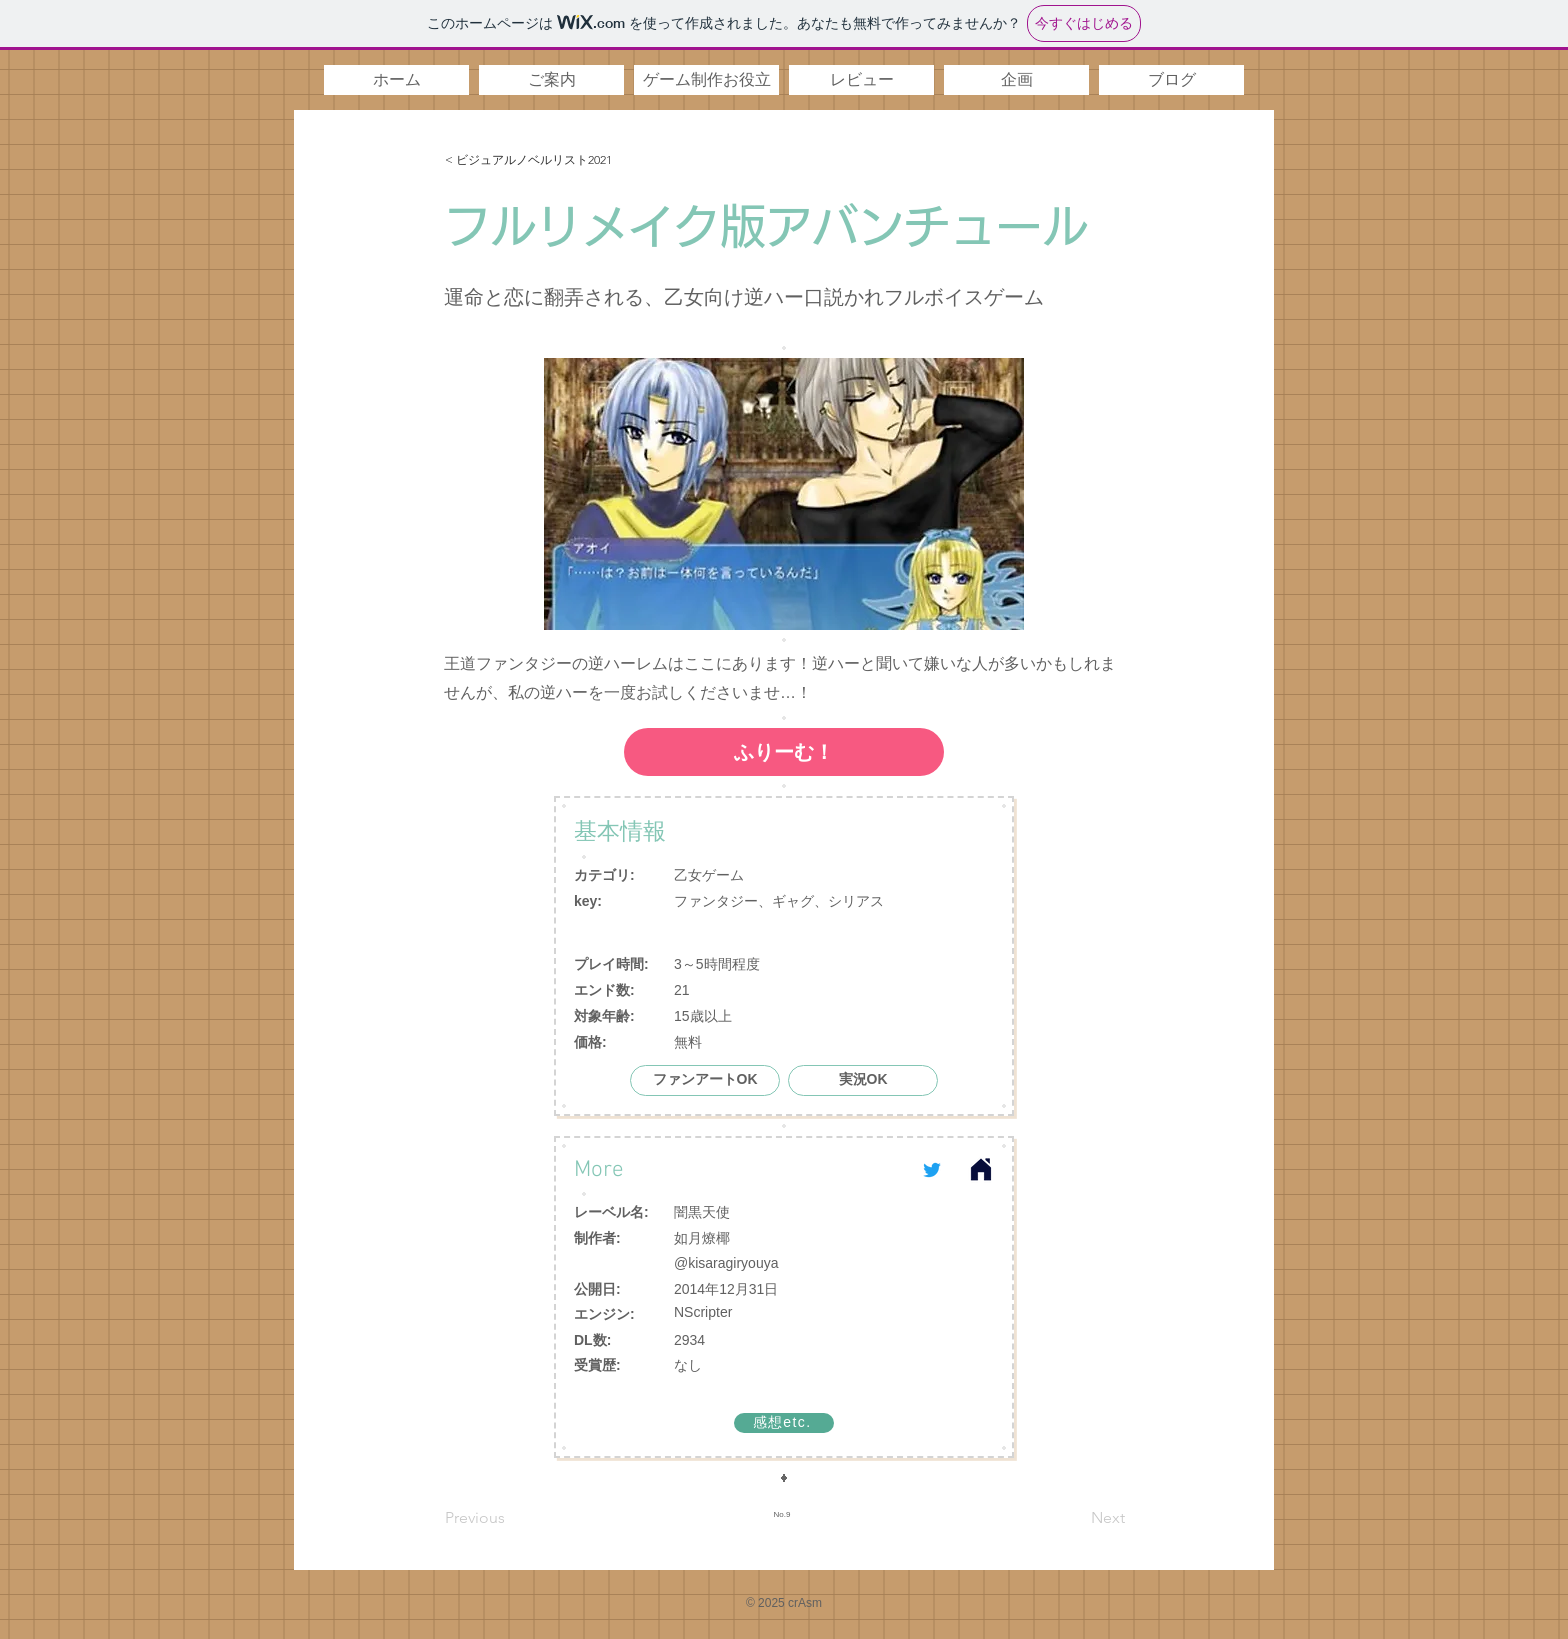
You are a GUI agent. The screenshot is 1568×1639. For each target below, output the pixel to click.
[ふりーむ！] (784, 752)
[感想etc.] (784, 1423)
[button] (551, 80)
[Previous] (511, 1518)
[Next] (1075, 1518)
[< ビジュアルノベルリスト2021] (570, 160)
